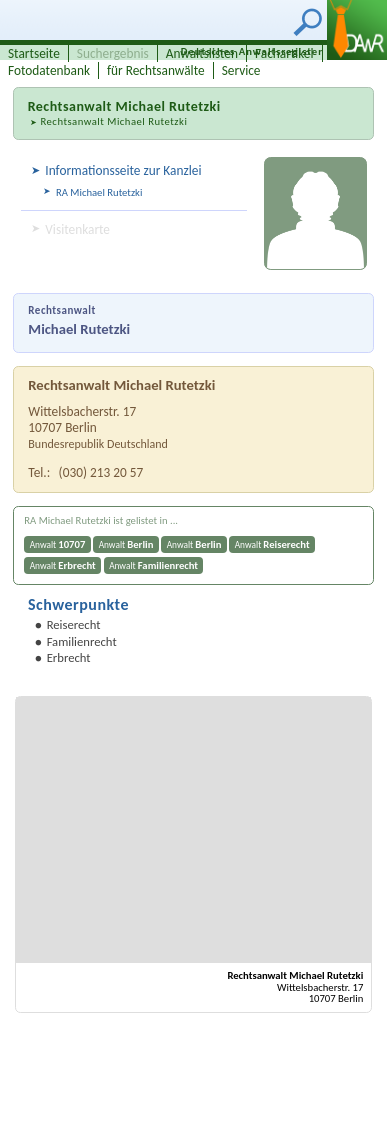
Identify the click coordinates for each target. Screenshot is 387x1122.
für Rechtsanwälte (156, 70)
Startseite (34, 53)
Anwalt (58, 544)
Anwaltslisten (202, 53)
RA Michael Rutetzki (99, 192)
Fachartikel (284, 53)
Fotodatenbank (49, 70)
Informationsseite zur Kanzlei (123, 170)
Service (241, 70)
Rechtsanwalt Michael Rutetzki (113, 121)
